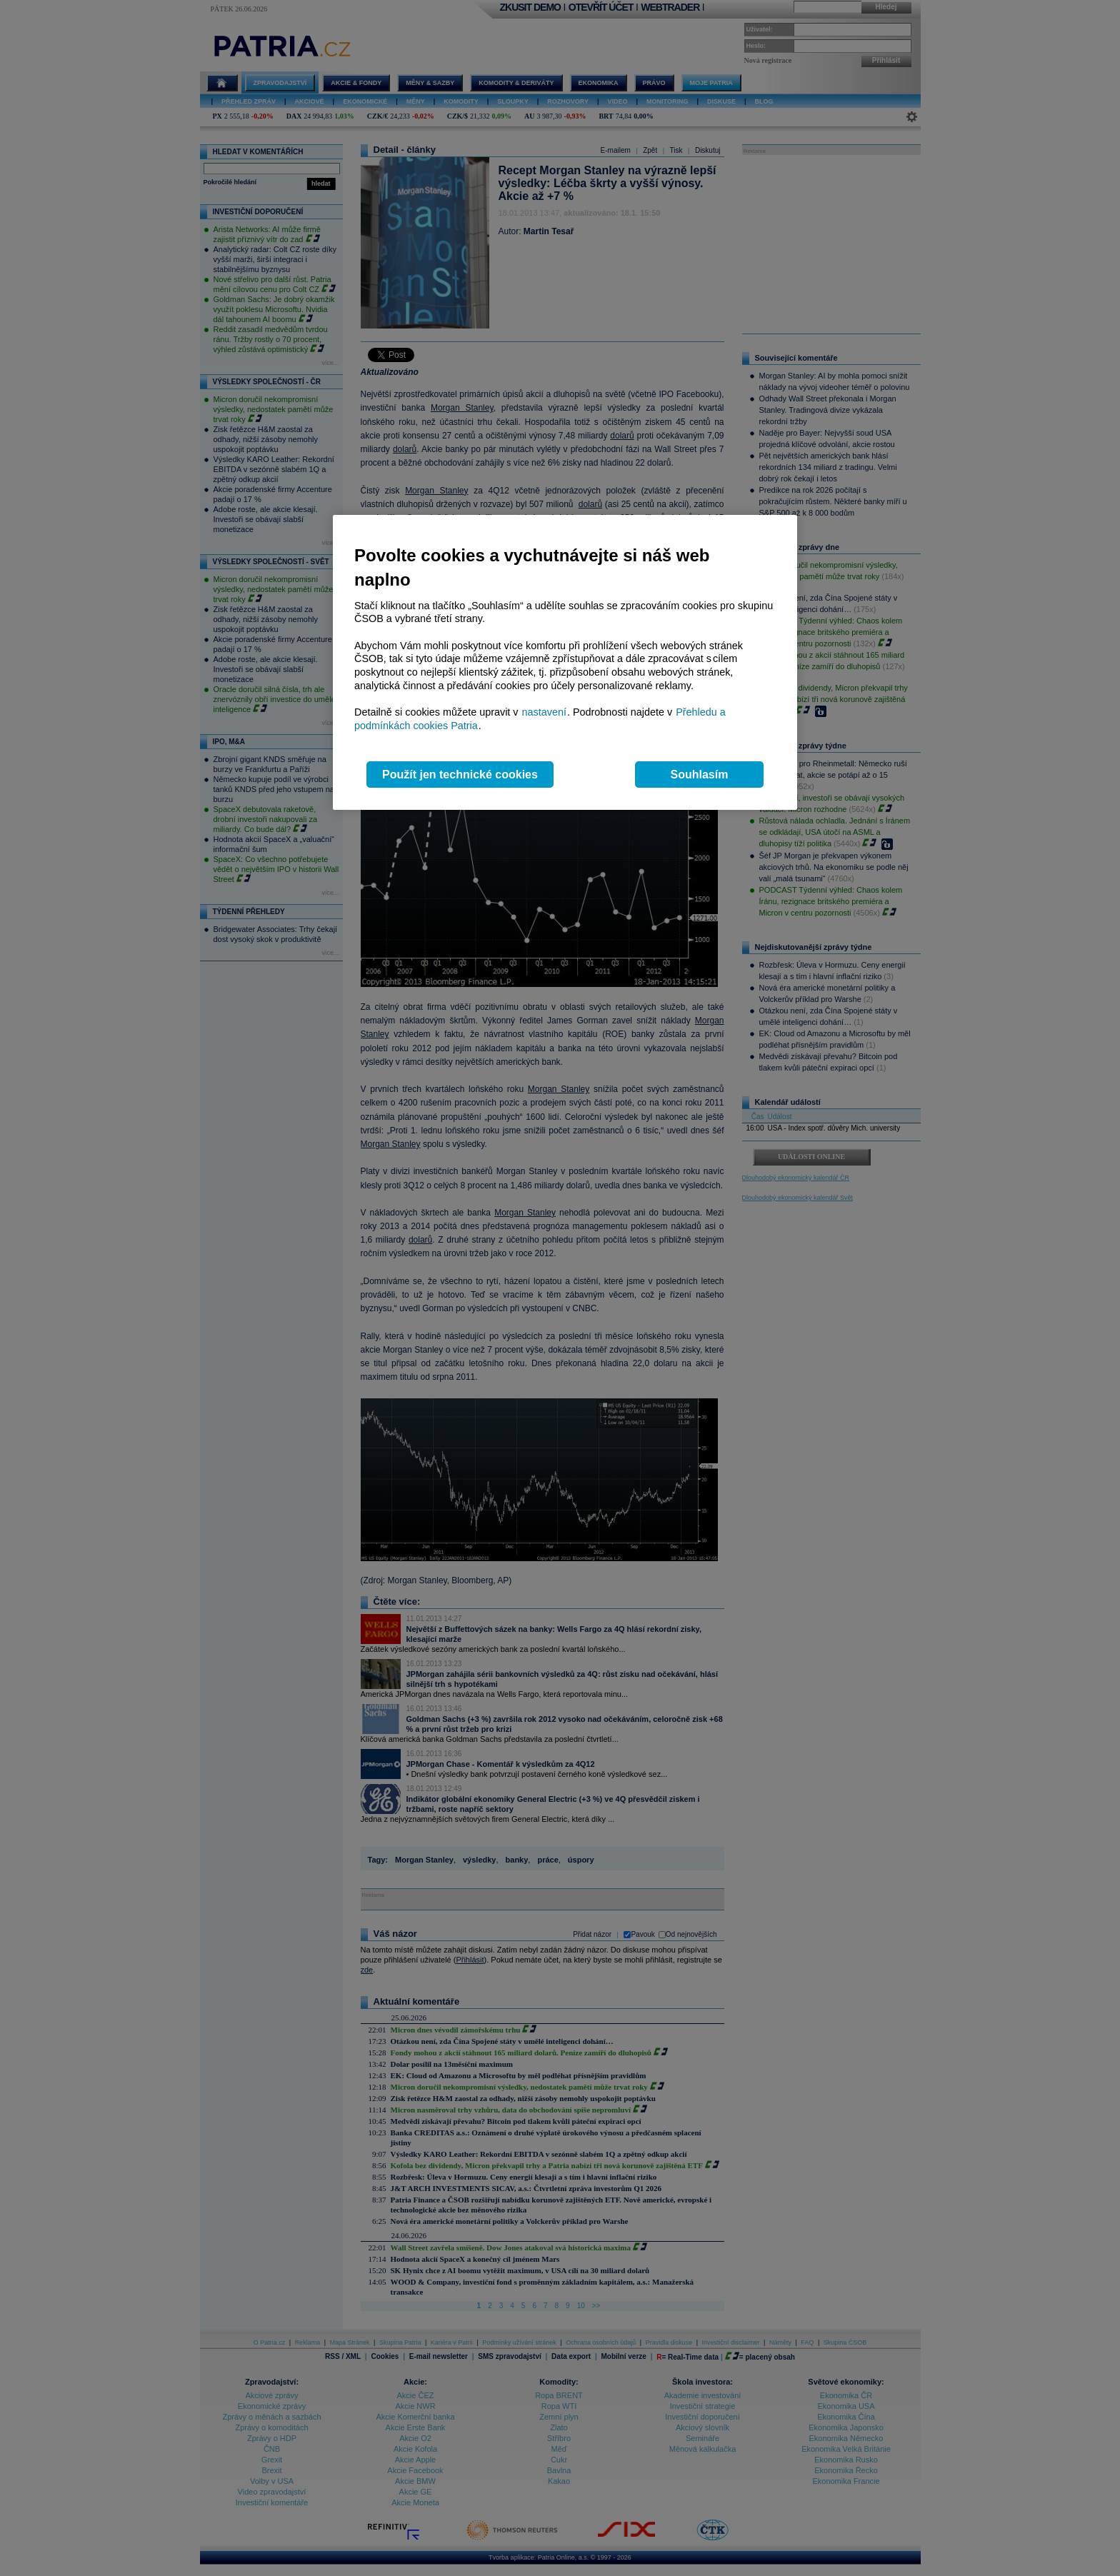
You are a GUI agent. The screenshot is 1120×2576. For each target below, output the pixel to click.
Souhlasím (700, 774)
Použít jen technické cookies (460, 774)
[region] (565, 662)
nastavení (544, 712)
